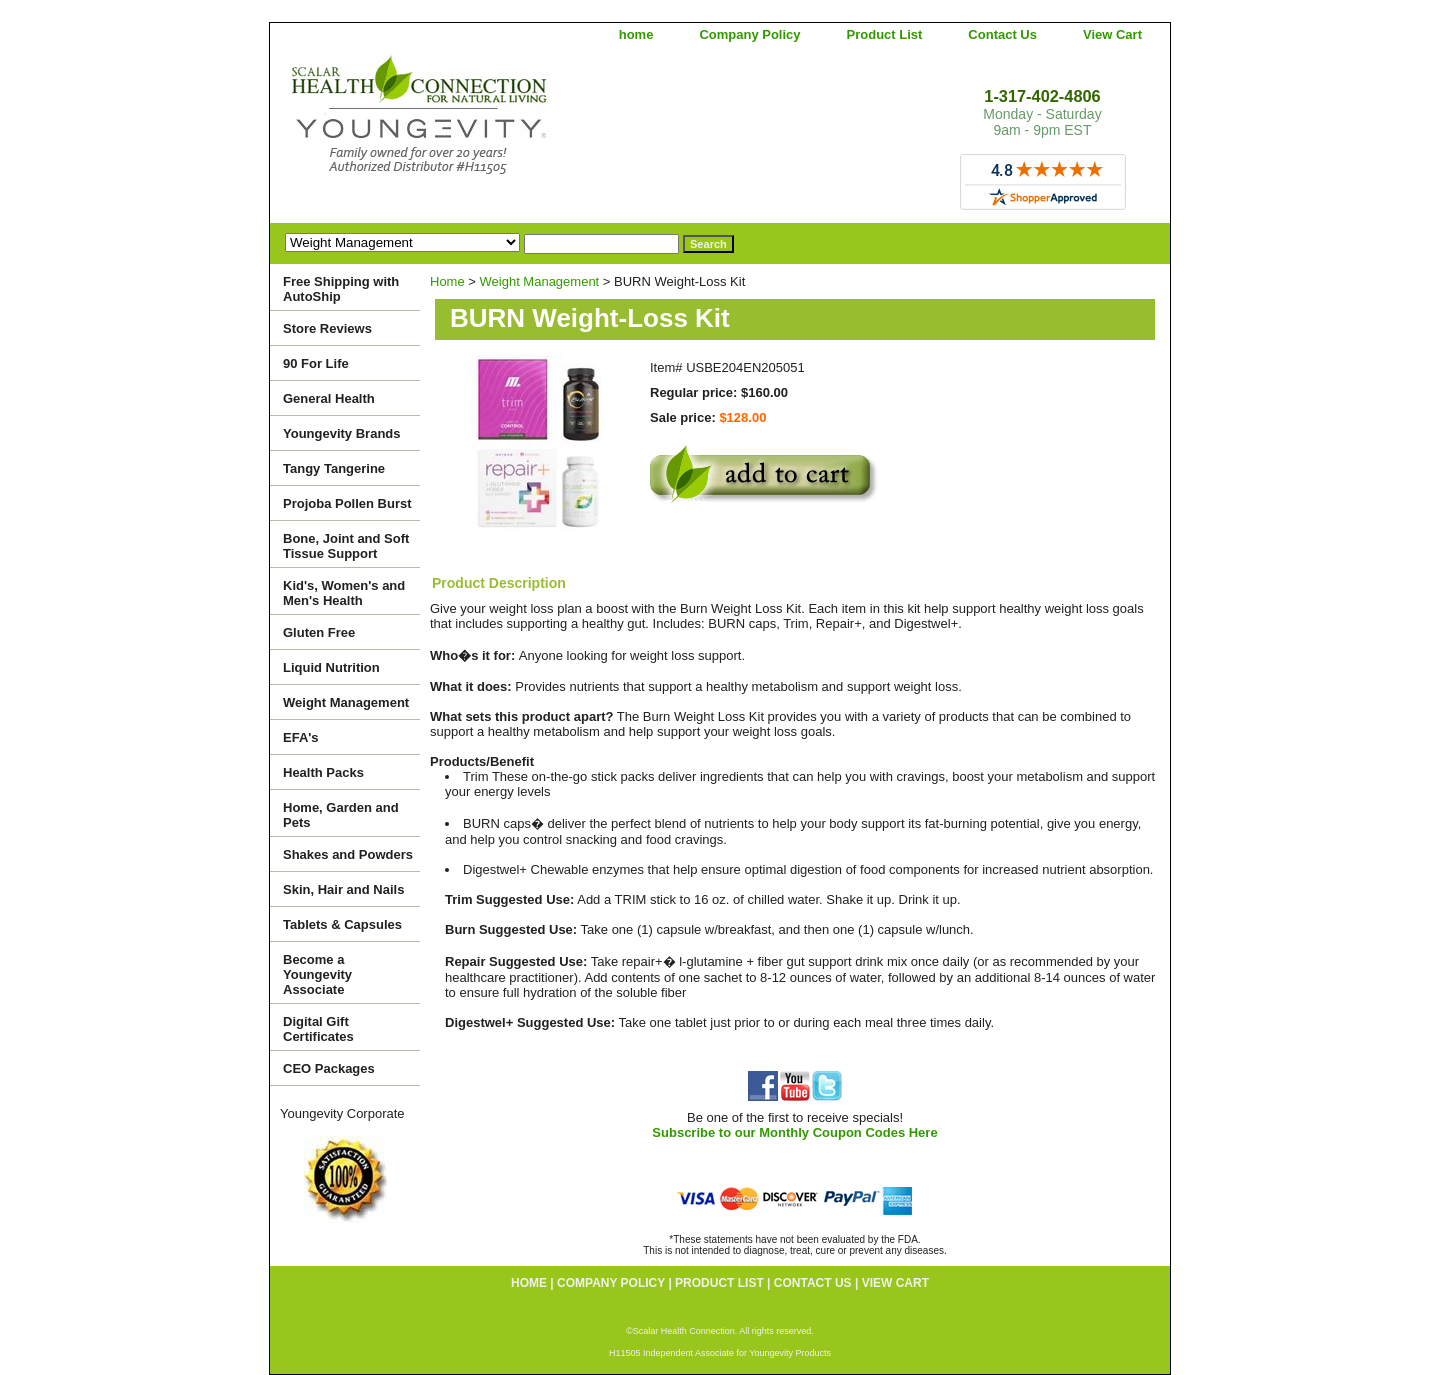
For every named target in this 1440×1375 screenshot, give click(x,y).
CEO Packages (329, 1068)
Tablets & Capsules (342, 924)
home (636, 34)
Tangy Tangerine (334, 468)
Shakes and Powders (348, 854)
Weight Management (540, 281)
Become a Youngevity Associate (317, 974)
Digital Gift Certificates (318, 1029)
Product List (885, 34)
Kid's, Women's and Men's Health (344, 593)
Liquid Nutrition (331, 667)
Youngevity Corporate (342, 1113)
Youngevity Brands (342, 433)
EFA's (301, 737)
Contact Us (1002, 34)
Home (447, 281)
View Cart (1112, 34)
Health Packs (323, 772)
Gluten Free (319, 632)
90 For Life (316, 363)
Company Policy (749, 34)
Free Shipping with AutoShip (341, 289)
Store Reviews (327, 328)
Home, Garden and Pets (341, 815)
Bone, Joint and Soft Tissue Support (346, 546)
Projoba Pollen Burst (347, 503)
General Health (329, 398)
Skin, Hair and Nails (343, 889)
